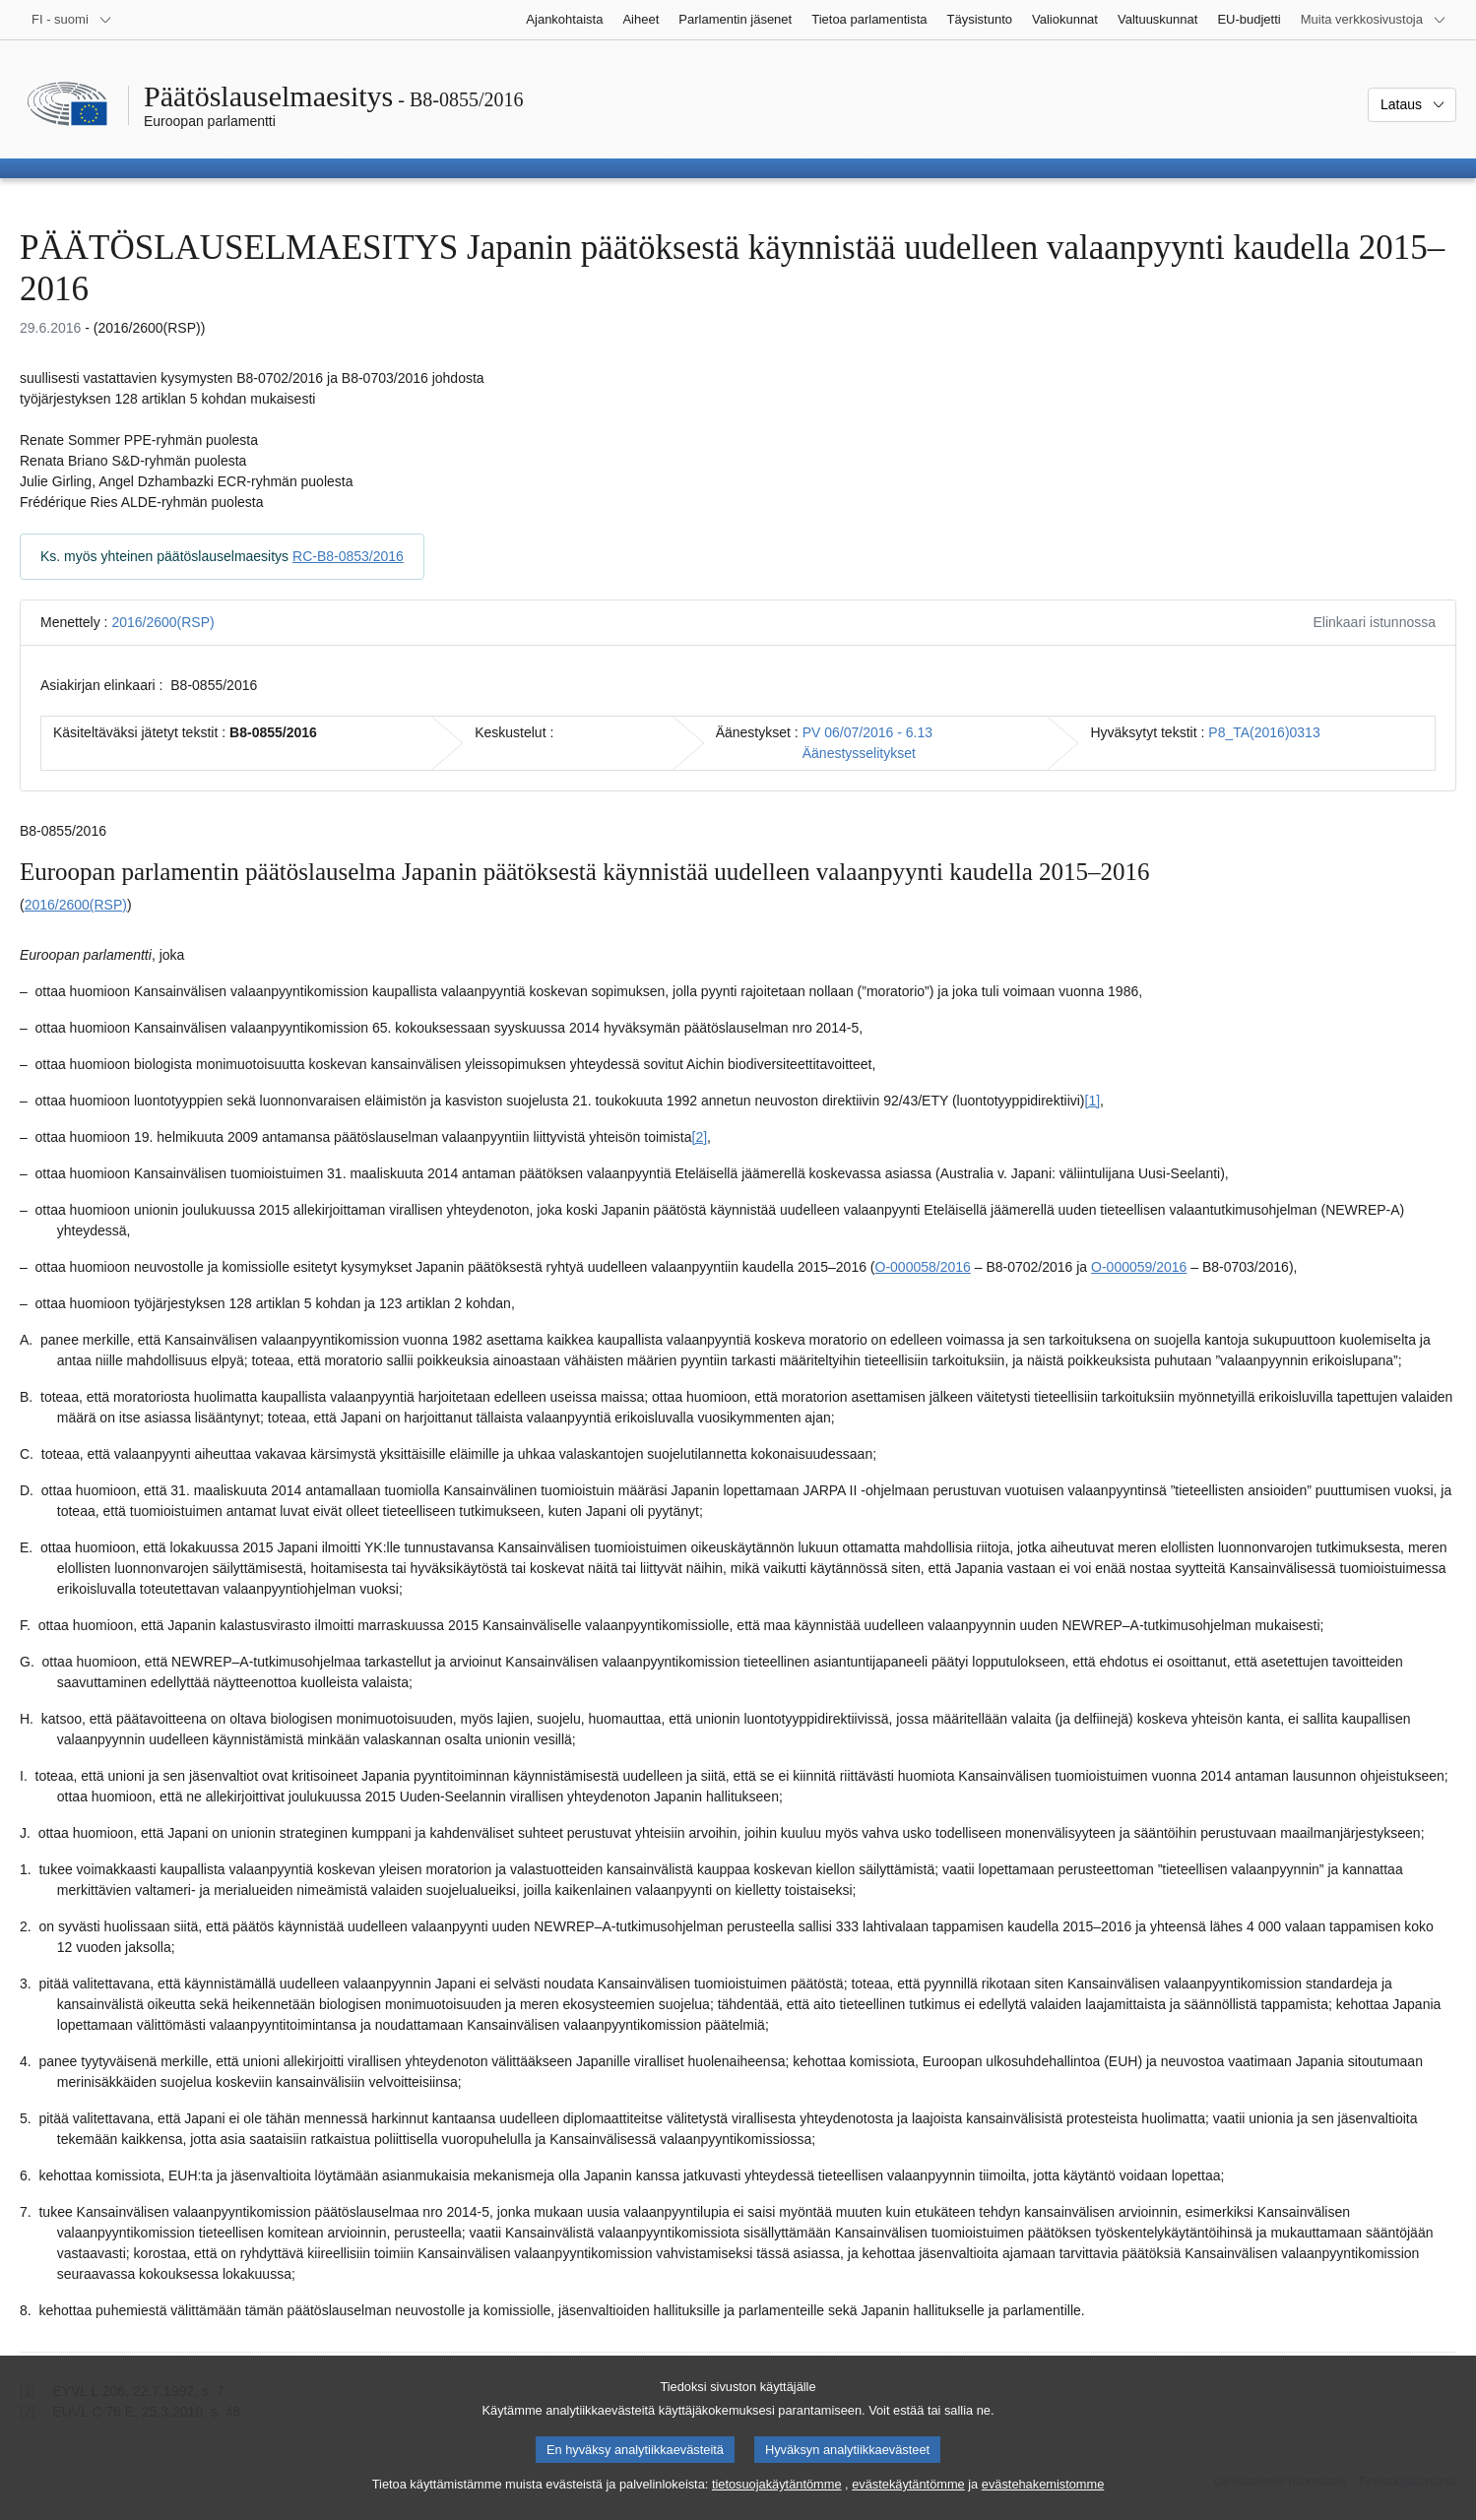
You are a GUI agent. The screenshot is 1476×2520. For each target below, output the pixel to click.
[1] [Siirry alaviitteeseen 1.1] (1093, 1100)
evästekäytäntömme (908, 2502)
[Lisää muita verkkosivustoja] (1373, 19)
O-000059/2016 (1139, 1267)
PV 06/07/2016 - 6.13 (867, 732)
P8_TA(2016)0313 (1263, 732)
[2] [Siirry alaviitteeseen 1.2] (700, 1137)
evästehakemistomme (1043, 2502)
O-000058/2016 (923, 1267)
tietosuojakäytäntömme (777, 2502)
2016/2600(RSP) (162, 622)
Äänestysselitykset (859, 753)
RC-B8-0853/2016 (348, 556)
